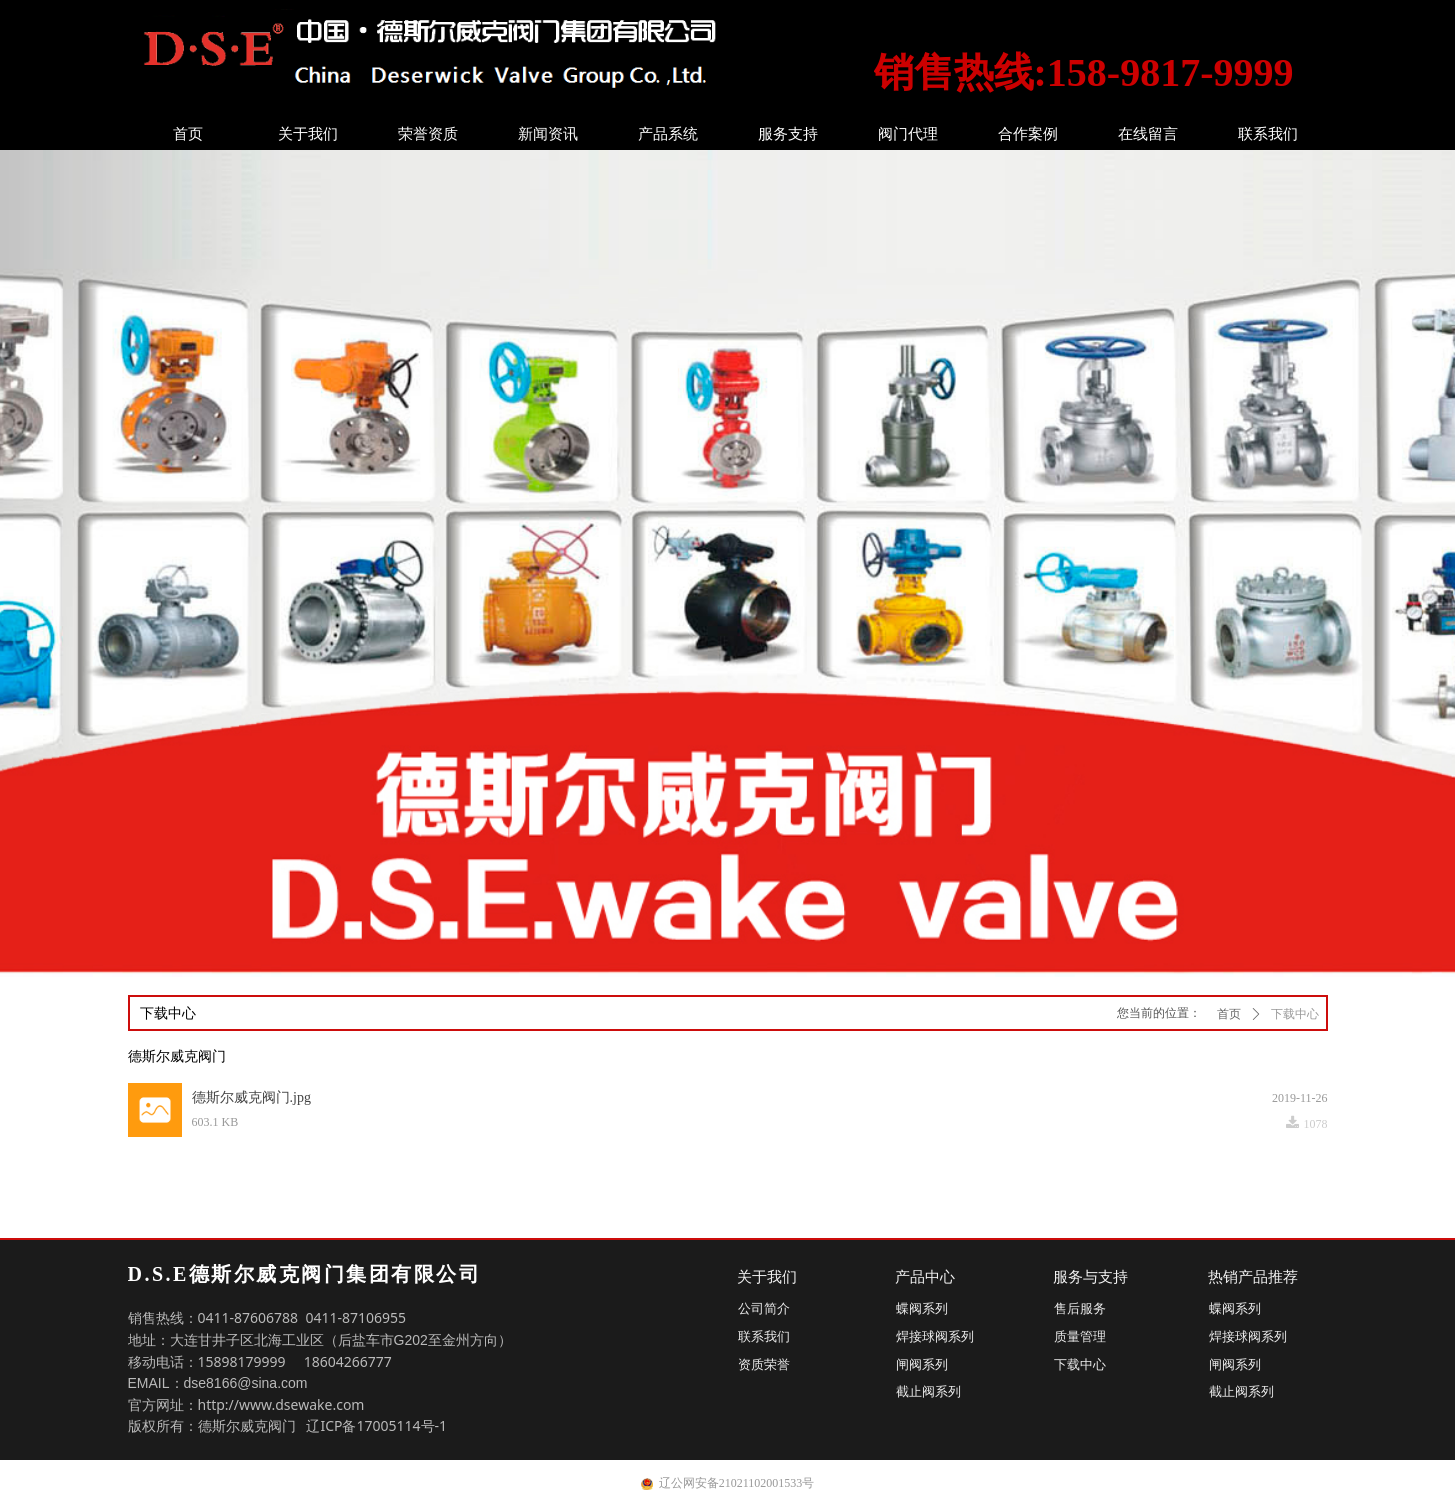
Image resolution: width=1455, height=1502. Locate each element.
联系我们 (1268, 134)
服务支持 (788, 134)
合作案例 (1028, 134)
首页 (188, 134)
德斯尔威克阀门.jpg (251, 1097)
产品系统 (668, 134)
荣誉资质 (428, 134)
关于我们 (308, 134)
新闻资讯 (548, 134)
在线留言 (1148, 134)
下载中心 (1295, 1014)
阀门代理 (908, 134)
